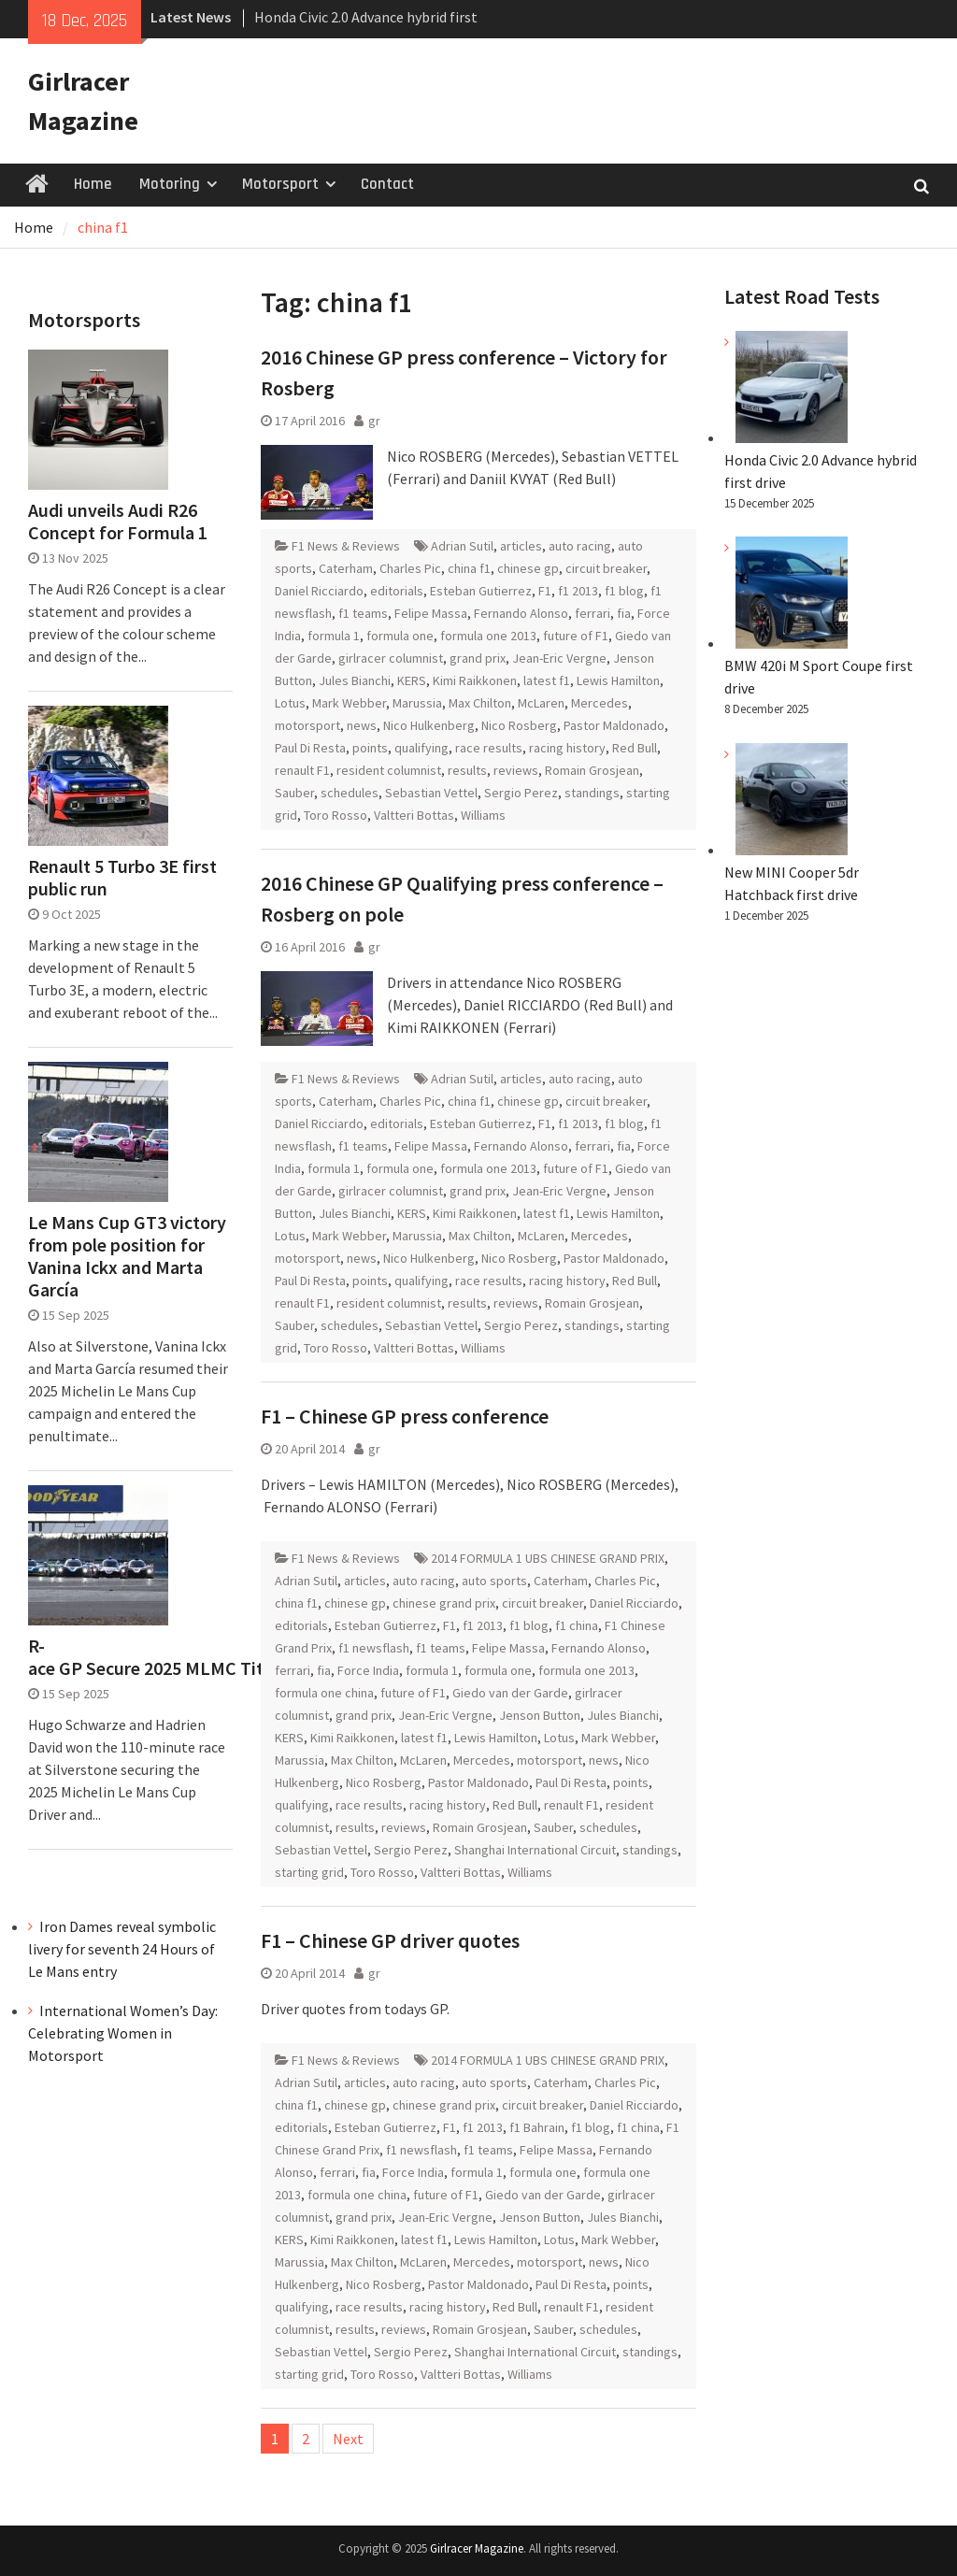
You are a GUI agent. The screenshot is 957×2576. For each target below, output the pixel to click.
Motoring (169, 184)
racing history (567, 747)
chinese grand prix (444, 1603)
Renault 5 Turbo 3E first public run (122, 877)
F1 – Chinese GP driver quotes (390, 1940)
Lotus (290, 702)
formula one (400, 635)
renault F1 (302, 770)
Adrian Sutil (462, 545)
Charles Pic (410, 568)
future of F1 (575, 635)
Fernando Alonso (521, 613)
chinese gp (528, 568)
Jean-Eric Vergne (559, 658)
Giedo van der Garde (510, 1692)
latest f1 (546, 680)
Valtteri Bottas (414, 815)
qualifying (421, 747)
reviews (515, 770)
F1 (544, 590)
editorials (396, 590)
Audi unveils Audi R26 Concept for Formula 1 (117, 521)
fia (624, 613)
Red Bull (634, 747)
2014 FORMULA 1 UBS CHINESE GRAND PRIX (547, 1558)
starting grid (309, 1872)
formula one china (324, 1692)
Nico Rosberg (519, 725)
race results (488, 747)
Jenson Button (539, 1715)
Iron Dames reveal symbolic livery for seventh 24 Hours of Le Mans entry (122, 1949)
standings (592, 792)
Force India (368, 1670)
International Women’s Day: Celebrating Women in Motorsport (123, 2033)
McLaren (541, 702)
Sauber (294, 792)
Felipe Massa (430, 613)
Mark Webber (349, 702)
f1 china (576, 1625)
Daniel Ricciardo (319, 590)
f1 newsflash (373, 1647)
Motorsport (280, 184)
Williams (483, 815)
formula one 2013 (488, 635)
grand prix (478, 658)
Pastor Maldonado (614, 725)
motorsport (307, 725)
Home (92, 184)
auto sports (494, 1580)
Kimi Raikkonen (475, 680)
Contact (387, 184)
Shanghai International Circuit (535, 1849)
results (467, 770)
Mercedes (599, 702)
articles (521, 545)
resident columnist (388, 770)
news (362, 725)
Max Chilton (480, 702)
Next (348, 2438)
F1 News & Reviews (346, 545)
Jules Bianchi (355, 680)
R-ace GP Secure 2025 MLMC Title (130, 1657)
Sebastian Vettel (431, 792)
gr (374, 420)
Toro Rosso (335, 815)
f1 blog (624, 590)
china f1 (469, 568)
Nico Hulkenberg (429, 725)
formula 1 (333, 635)
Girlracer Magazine (476, 2548)
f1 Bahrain (536, 2127)
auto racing (580, 545)
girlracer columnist (390, 658)
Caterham (346, 568)
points (370, 747)
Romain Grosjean (592, 770)
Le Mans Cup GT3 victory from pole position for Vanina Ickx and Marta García (127, 1256)
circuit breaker (606, 568)
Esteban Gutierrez (481, 590)
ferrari (592, 613)
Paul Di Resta (310, 747)
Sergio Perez (521, 792)
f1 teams (363, 613)
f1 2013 (578, 590)
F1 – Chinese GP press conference (405, 1416)
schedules (350, 792)
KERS (411, 680)
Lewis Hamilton (618, 680)
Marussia (417, 702)
